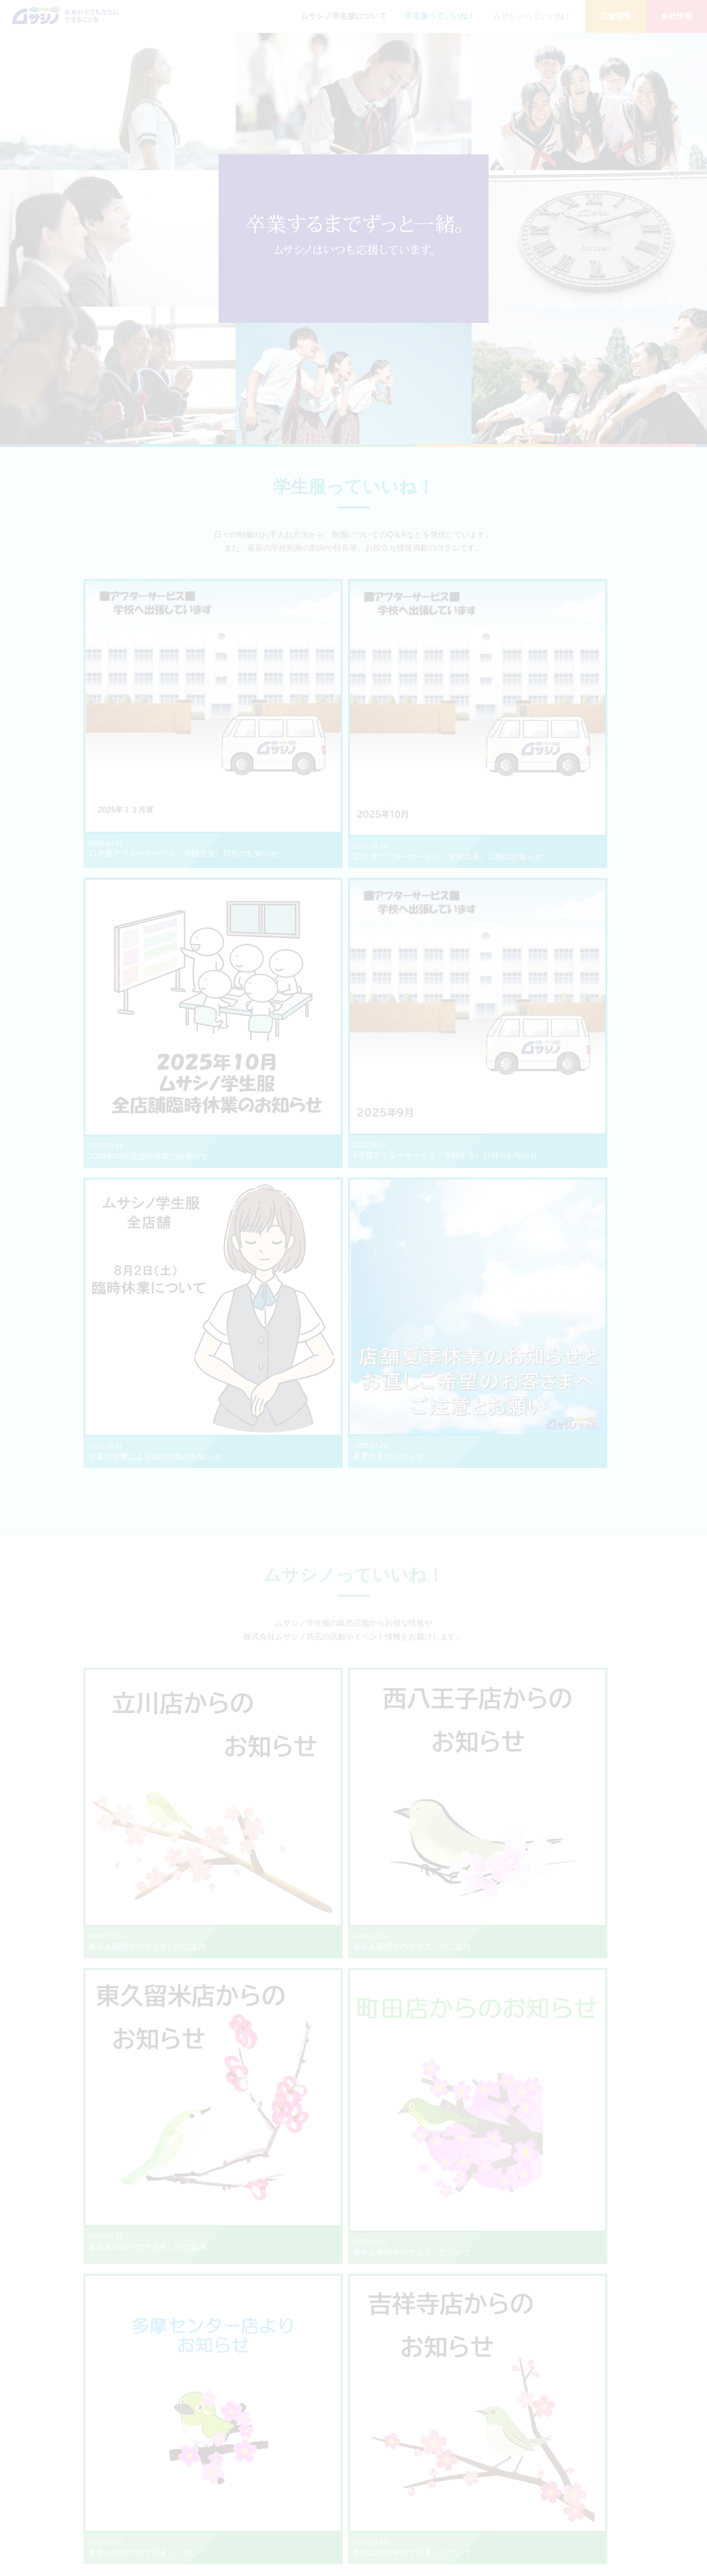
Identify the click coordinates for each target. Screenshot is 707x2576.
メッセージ (551, 2467)
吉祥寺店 (491, 2467)
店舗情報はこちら (267, 1963)
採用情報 (548, 2529)
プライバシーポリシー (649, 2484)
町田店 (487, 2498)
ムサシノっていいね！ (532, 16)
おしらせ (627, 2469)
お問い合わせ (634, 2454)
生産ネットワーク (560, 2508)
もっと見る (353, 1059)
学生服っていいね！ (440, 16)
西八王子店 (494, 2488)
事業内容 (548, 2477)
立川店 (487, 2477)
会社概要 (548, 2488)
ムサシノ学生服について (343, 16)
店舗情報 (615, 16)
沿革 (541, 2498)
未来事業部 (494, 2529)
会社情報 (676, 16)
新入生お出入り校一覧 (600, 1826)
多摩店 (487, 2508)
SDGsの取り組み (559, 2519)
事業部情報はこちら (267, 2369)
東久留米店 (494, 2519)
